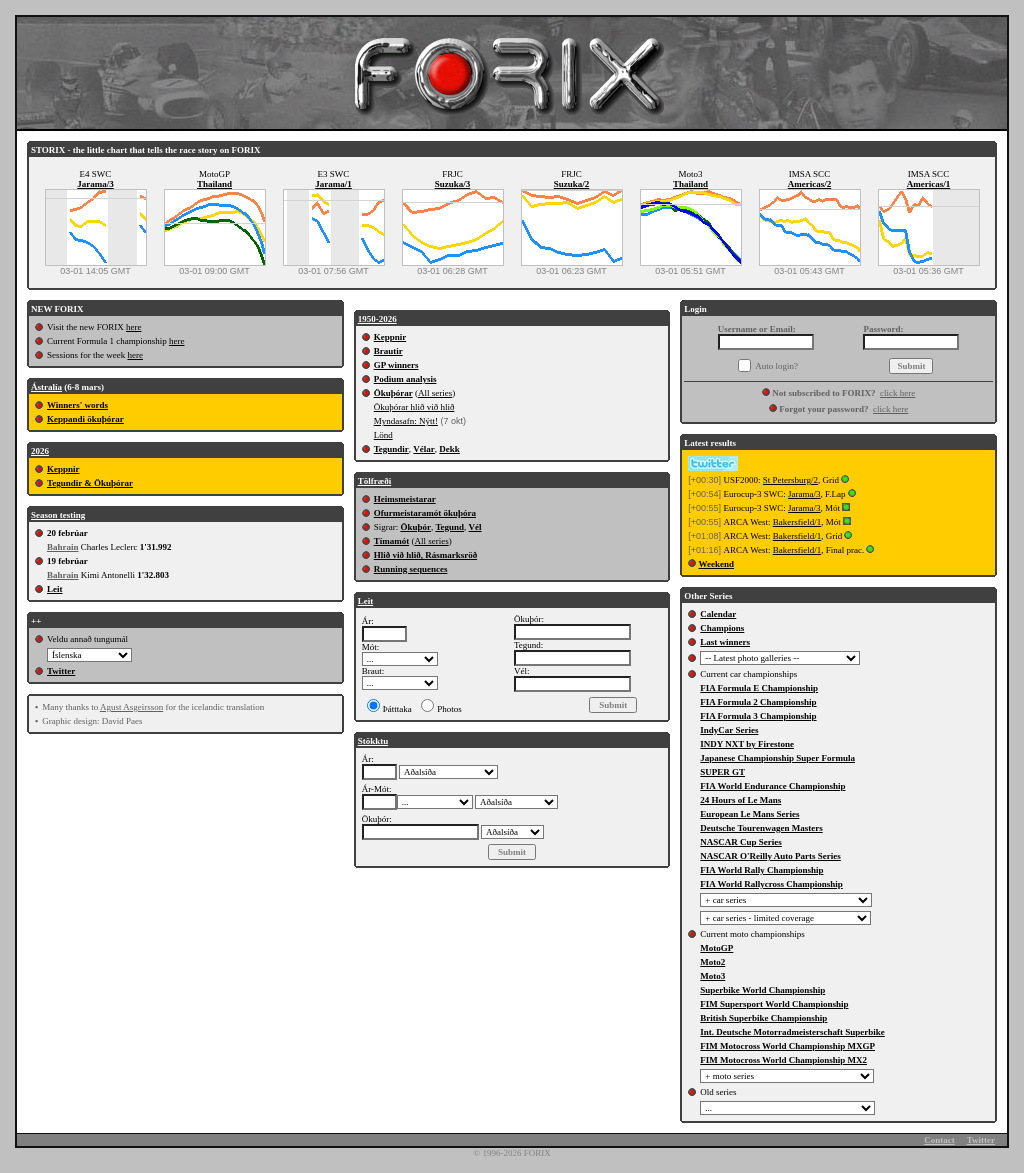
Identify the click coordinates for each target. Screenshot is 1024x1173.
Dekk (449, 449)
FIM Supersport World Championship (774, 1004)
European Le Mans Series (749, 814)
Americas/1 (928, 184)
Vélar (424, 449)
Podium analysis (405, 379)
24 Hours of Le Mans (740, 800)
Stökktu (373, 741)
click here (897, 393)
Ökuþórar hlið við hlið (414, 407)
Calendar (718, 614)
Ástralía (46, 387)
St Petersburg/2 (790, 480)
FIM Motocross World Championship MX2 (783, 1060)
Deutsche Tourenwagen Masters (761, 828)
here (134, 327)
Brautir (388, 351)
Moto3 (712, 976)
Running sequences (411, 569)
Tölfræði (375, 481)
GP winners (396, 365)
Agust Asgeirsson (131, 707)
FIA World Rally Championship (761, 870)
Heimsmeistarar (405, 499)
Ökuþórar (393, 393)
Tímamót (392, 541)
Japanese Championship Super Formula (777, 758)
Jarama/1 (333, 184)
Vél (475, 527)
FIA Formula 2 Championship (758, 702)
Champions (722, 628)
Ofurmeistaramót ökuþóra (425, 513)
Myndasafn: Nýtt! (406, 421)
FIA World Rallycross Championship (771, 884)
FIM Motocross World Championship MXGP (787, 1046)
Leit (55, 589)
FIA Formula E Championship (759, 688)
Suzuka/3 (453, 184)
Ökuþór (415, 527)
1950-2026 (377, 319)
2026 (40, 451)
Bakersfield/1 (797, 522)
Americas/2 (809, 184)
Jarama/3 (95, 184)
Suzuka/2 (572, 184)
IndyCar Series (729, 730)
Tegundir (391, 449)
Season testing (58, 515)
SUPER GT (722, 772)
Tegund (449, 527)
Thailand (214, 184)
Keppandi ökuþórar (85, 419)
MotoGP (716, 948)
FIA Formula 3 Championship (758, 716)
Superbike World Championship (762, 990)
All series (435, 393)
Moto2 (712, 962)
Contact (939, 1140)
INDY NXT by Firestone (747, 744)
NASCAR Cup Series (741, 842)
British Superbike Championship (763, 1018)
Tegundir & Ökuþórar (90, 483)
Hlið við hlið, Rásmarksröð (426, 555)
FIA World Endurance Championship (772, 786)
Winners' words (77, 405)
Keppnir (63, 469)
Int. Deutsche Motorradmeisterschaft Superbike (792, 1032)
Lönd (383, 435)
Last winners (725, 642)
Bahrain (63, 547)
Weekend (717, 564)
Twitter (61, 671)
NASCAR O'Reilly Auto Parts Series (770, 856)
